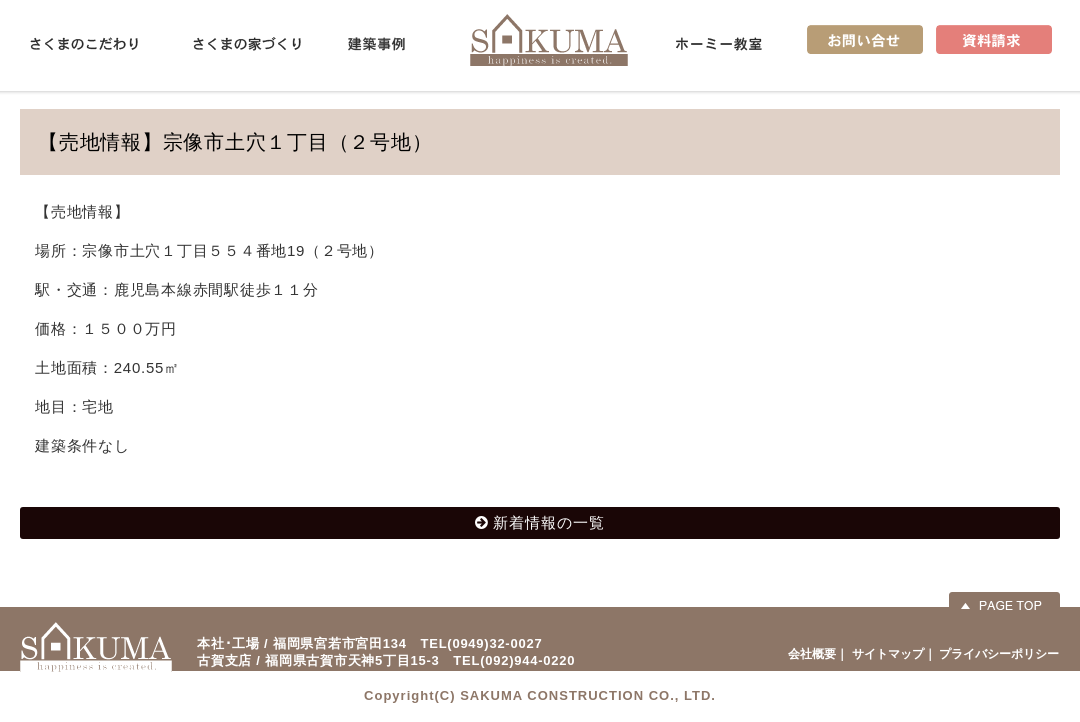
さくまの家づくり (247, 44)
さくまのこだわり (84, 44)
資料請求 (994, 39)
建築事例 (376, 44)
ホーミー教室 (719, 44)
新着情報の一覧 (549, 522)
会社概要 (812, 654)
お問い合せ (865, 39)
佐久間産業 (549, 39)
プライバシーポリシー (999, 654)
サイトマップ (888, 654)
